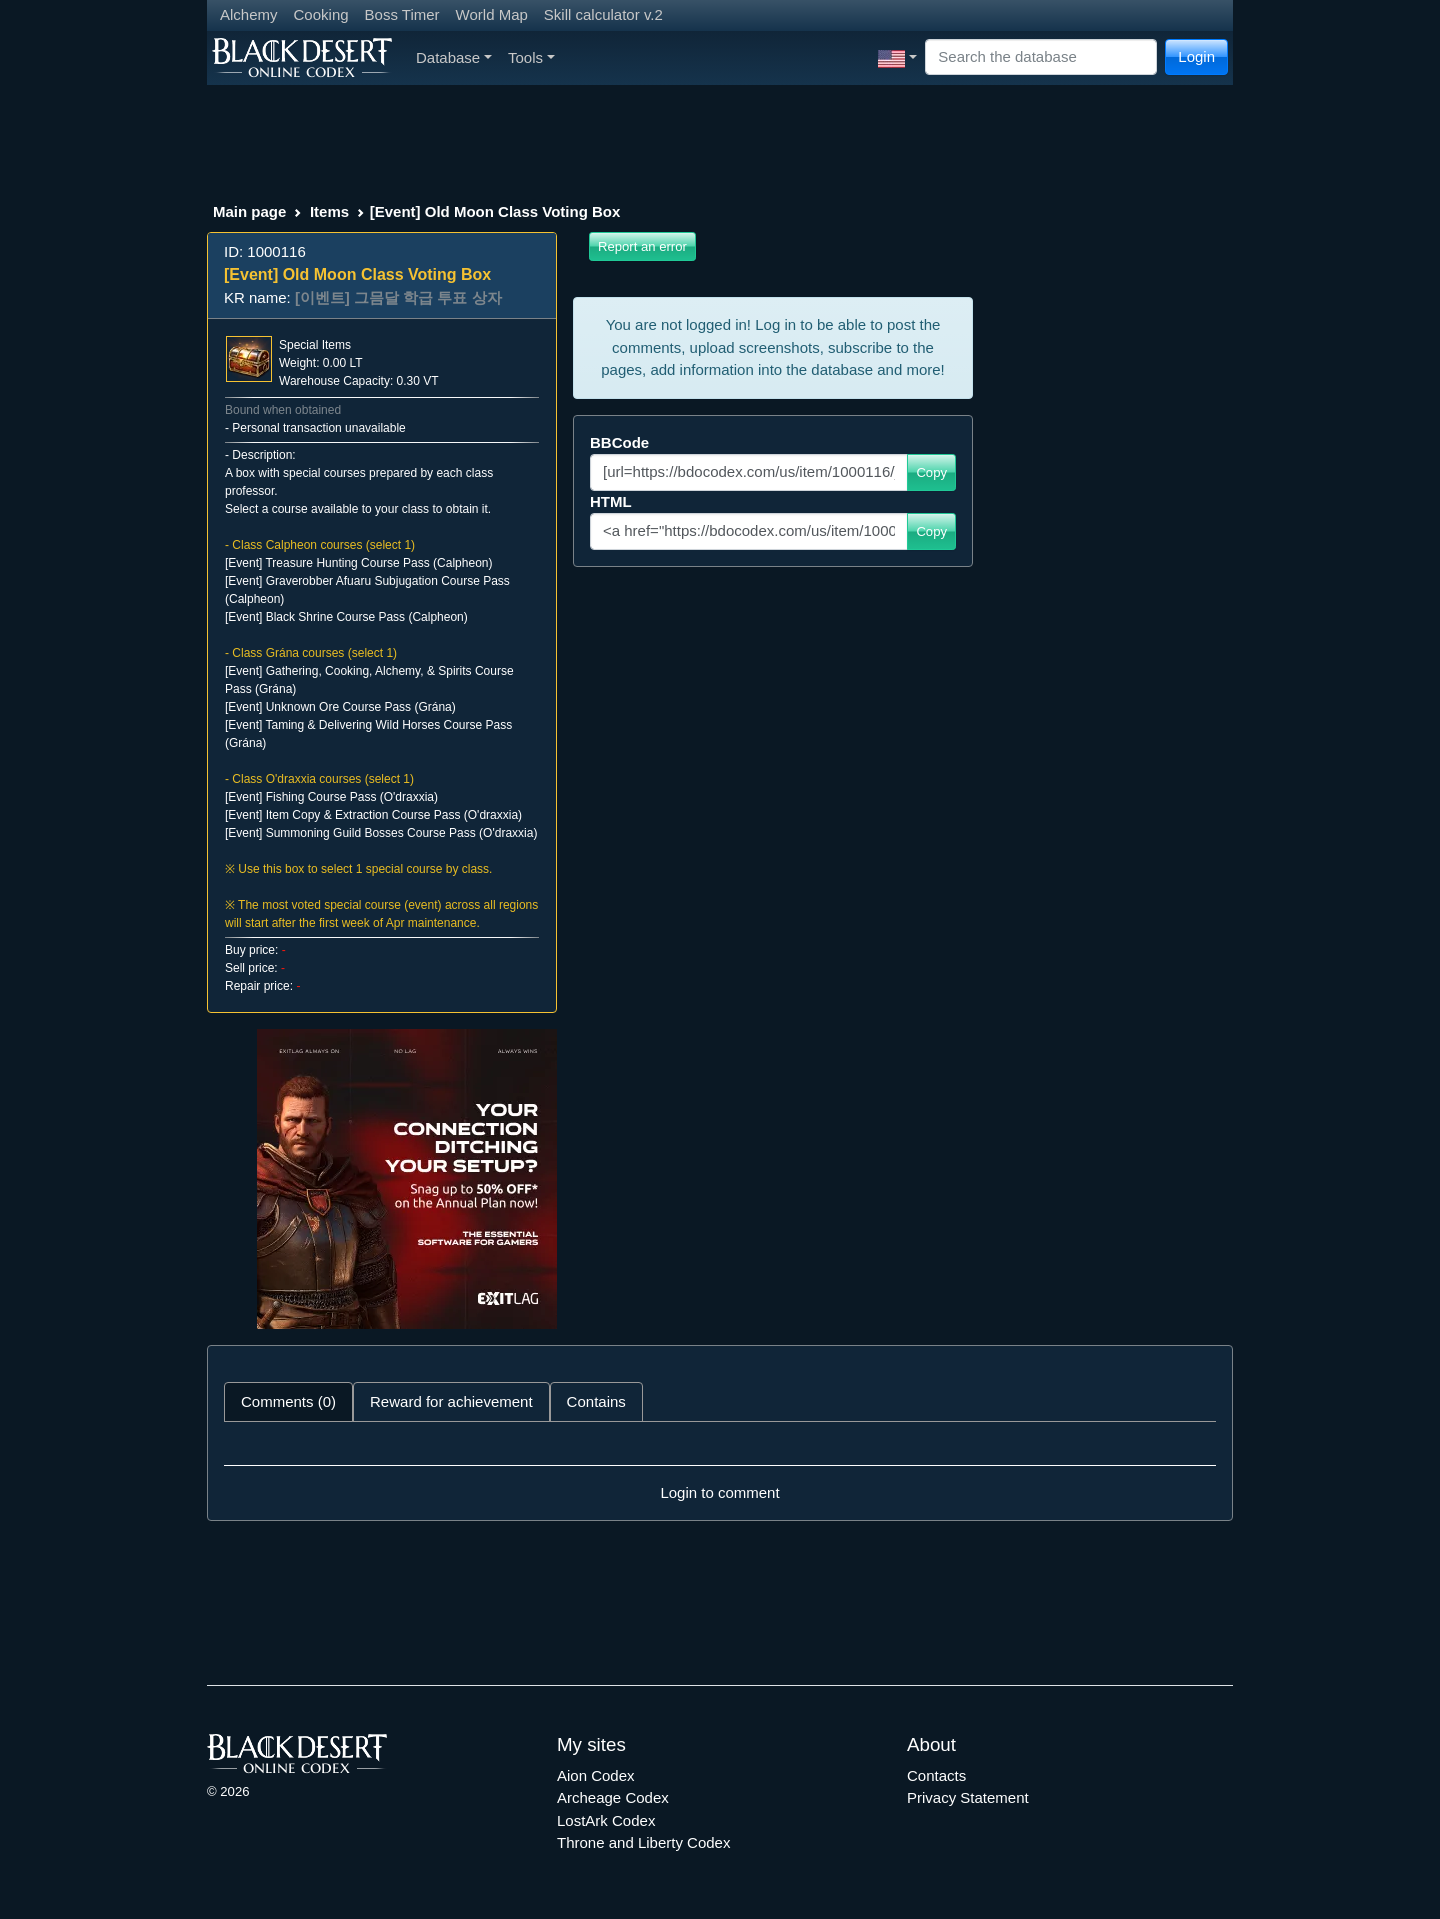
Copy (931, 472)
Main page (249, 211)
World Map (492, 14)
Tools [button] (531, 57)
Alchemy (249, 14)
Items (329, 211)
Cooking (321, 14)
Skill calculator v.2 (603, 14)
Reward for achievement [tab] (451, 1401)
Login (1196, 56)
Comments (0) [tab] (288, 1401)
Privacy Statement (968, 1797)
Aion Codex (596, 1775)
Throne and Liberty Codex (643, 1842)
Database (454, 57)
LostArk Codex (606, 1820)
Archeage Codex (613, 1797)
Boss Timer (402, 14)
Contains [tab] (596, 1401)
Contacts (936, 1775)
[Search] (1041, 57)
